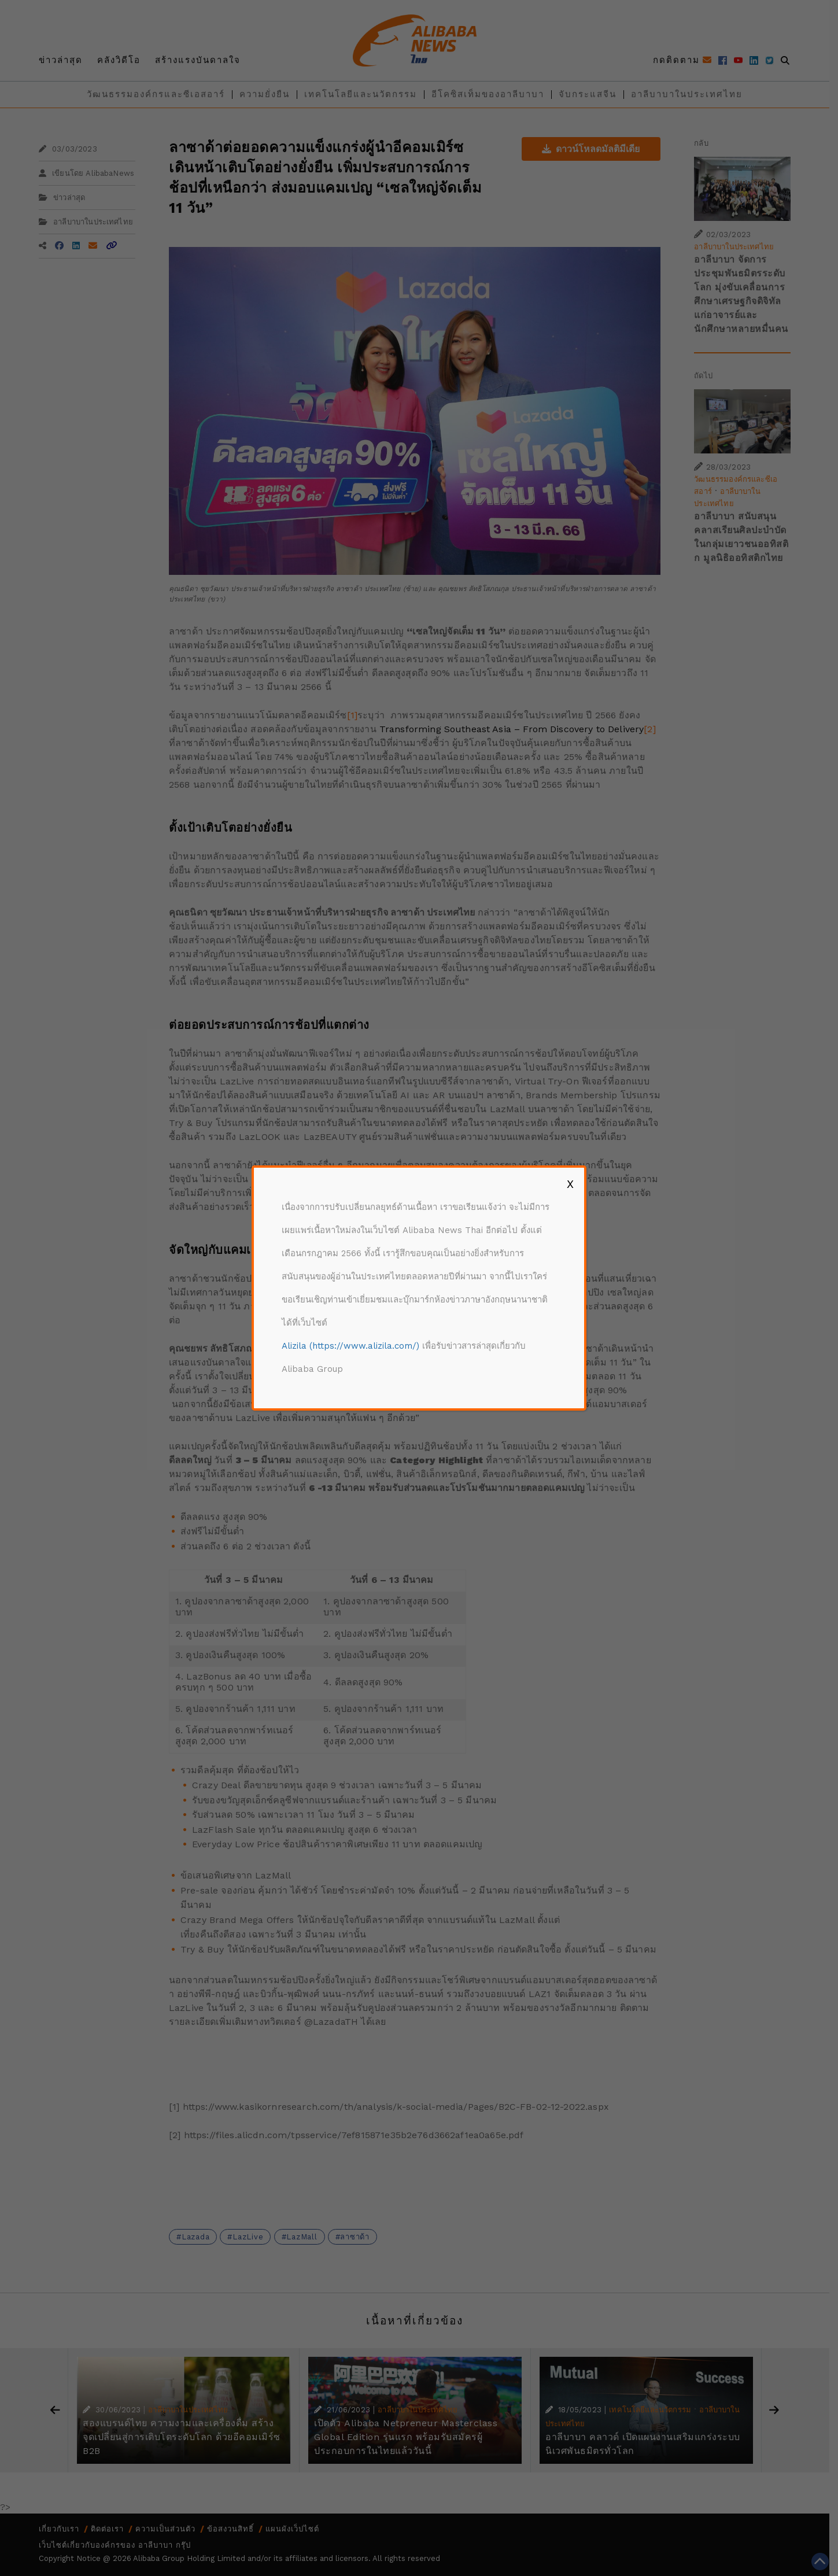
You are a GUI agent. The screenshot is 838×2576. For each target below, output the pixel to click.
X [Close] (570, 1184)
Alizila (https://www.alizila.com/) (350, 1346)
